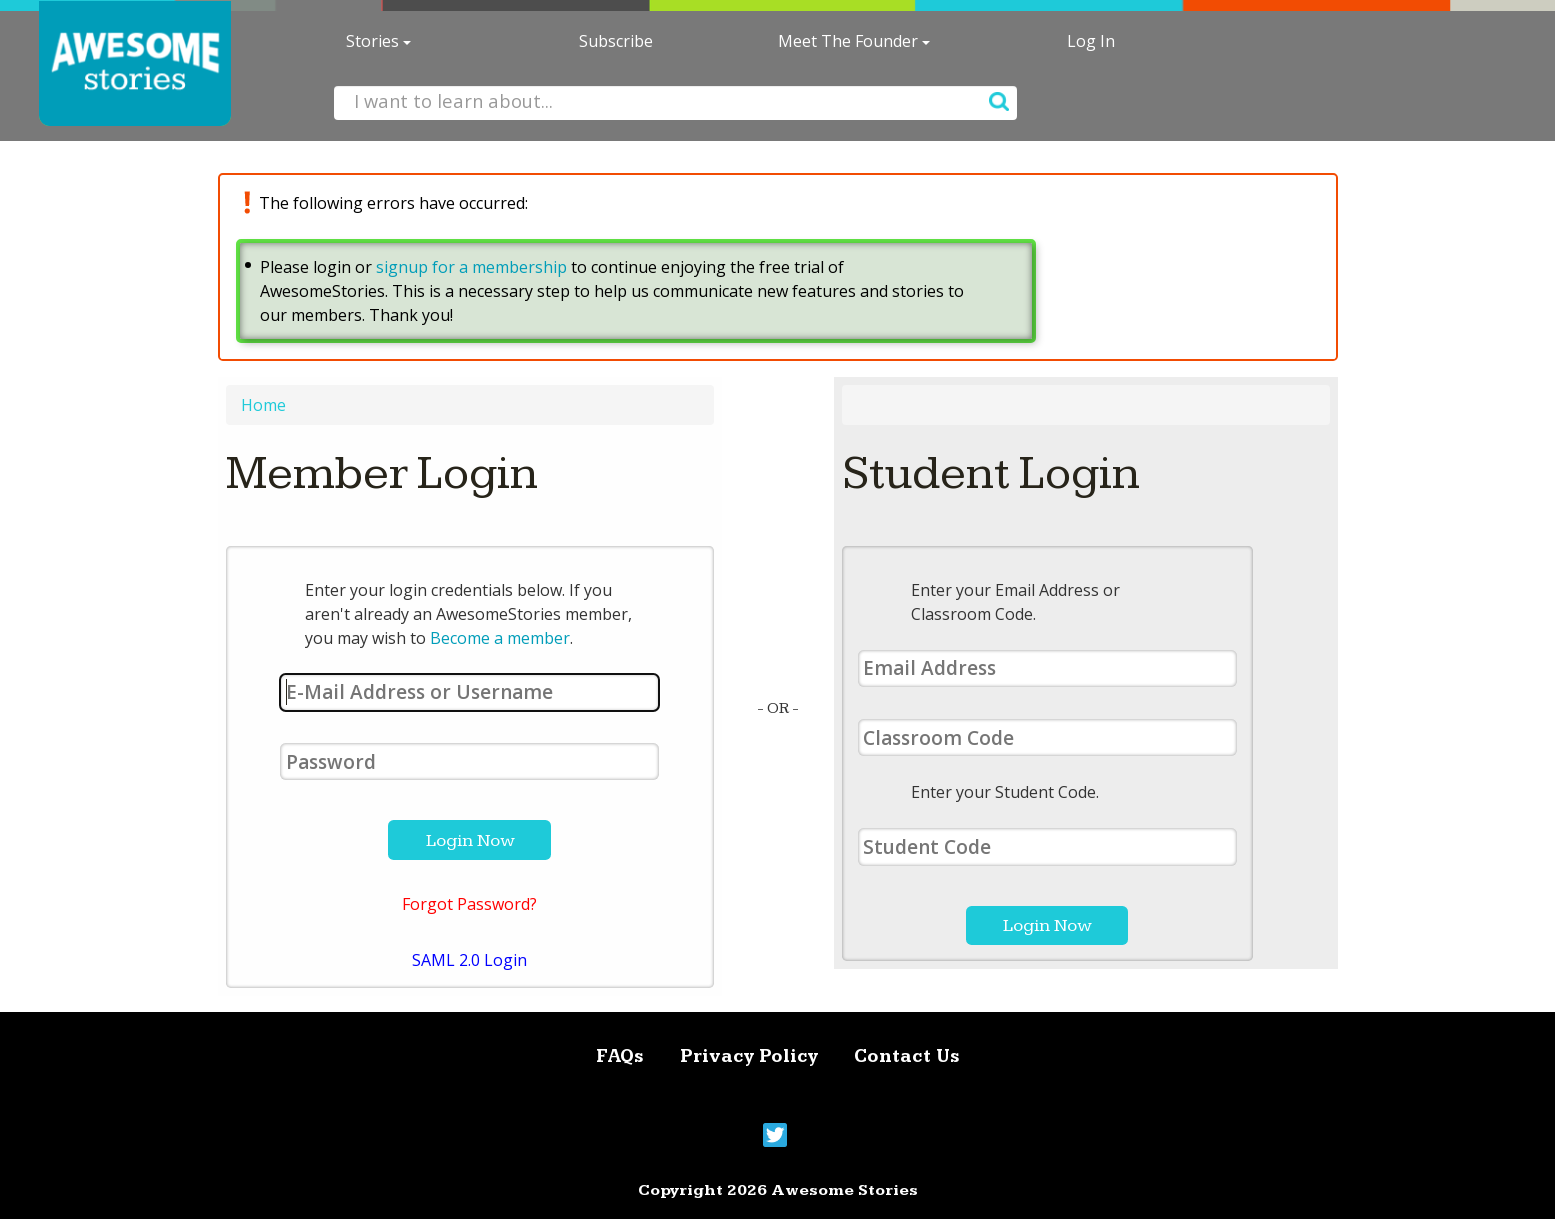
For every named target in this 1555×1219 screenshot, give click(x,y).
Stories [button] (378, 41)
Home (263, 405)
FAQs (620, 1056)
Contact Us (907, 1056)
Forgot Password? (469, 904)
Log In (1091, 41)
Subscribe (616, 41)
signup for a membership (471, 267)
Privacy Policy (749, 1056)
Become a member (500, 638)
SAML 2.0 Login (469, 960)
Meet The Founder (854, 41)
